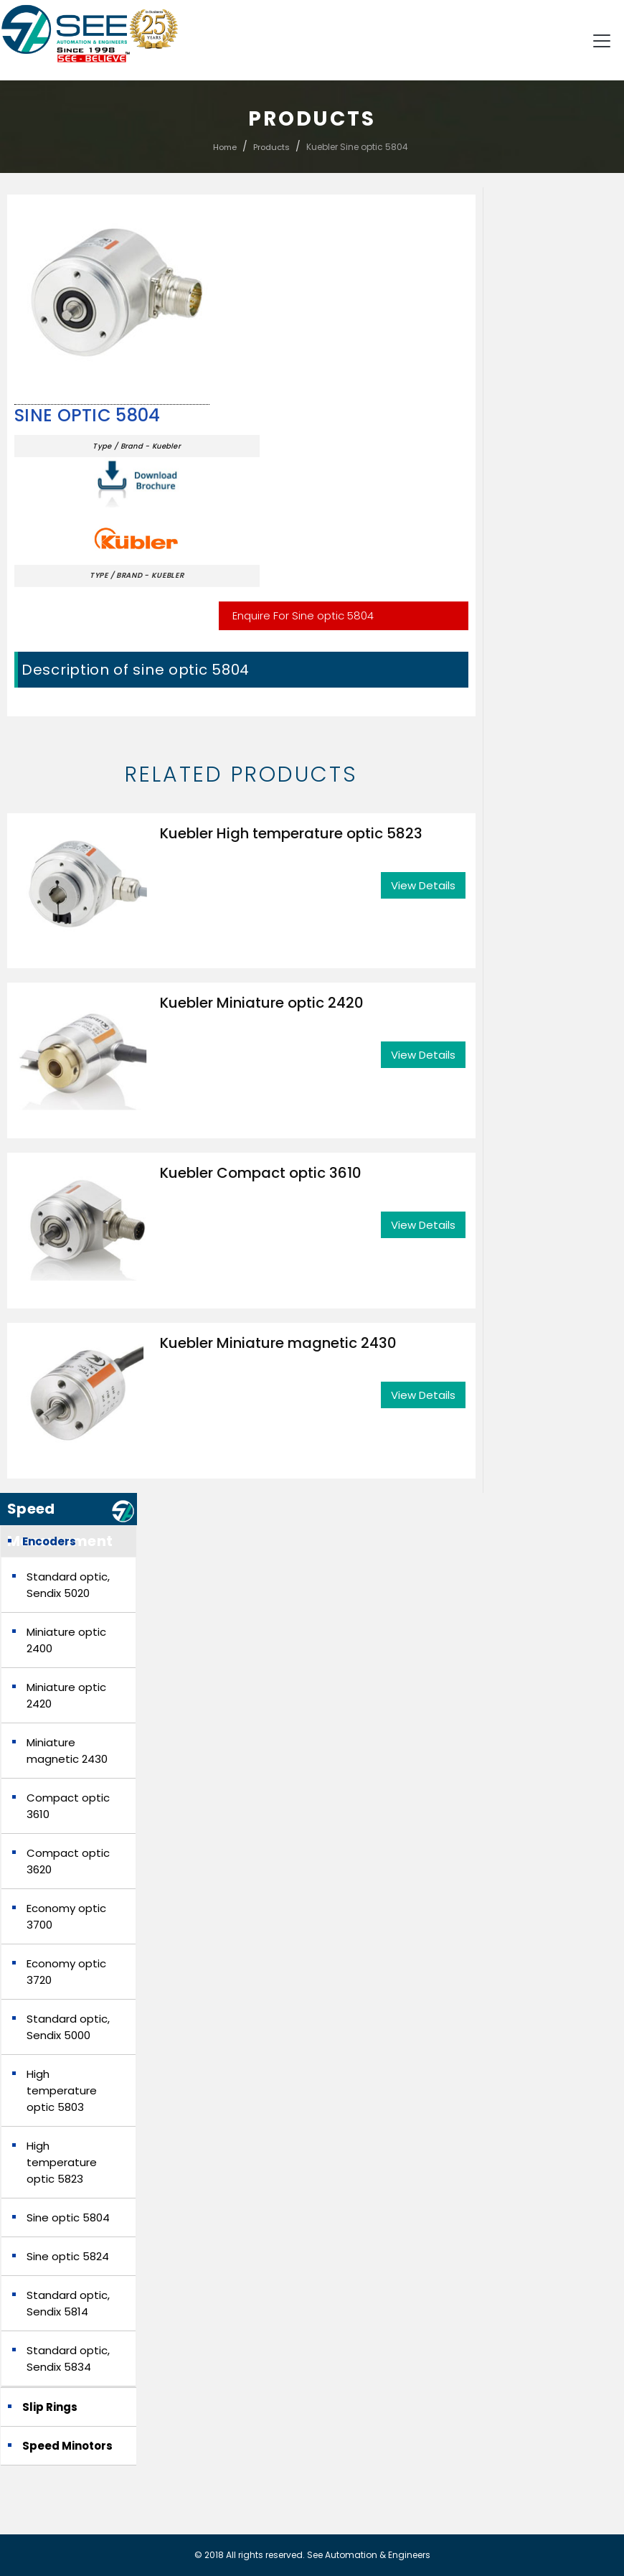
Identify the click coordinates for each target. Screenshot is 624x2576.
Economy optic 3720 (66, 1971)
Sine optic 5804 (87, 416)
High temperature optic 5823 (62, 2162)
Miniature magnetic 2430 (67, 1750)
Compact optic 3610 (68, 1806)
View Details (423, 885)
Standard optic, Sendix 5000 (68, 2027)
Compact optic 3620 (68, 1861)
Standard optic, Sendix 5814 (68, 2303)
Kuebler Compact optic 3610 (260, 1173)
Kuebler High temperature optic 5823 (291, 833)
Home (225, 147)
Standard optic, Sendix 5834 (68, 2358)
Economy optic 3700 (66, 1916)
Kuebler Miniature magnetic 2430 (278, 1343)
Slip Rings (49, 2407)
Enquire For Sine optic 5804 (303, 615)
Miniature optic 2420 (66, 1695)
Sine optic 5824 (68, 2256)
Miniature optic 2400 (66, 1640)
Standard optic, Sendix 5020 (68, 1585)
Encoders (49, 1541)
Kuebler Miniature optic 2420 (262, 1003)
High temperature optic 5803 (62, 2090)
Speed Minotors (67, 2445)
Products (271, 147)
